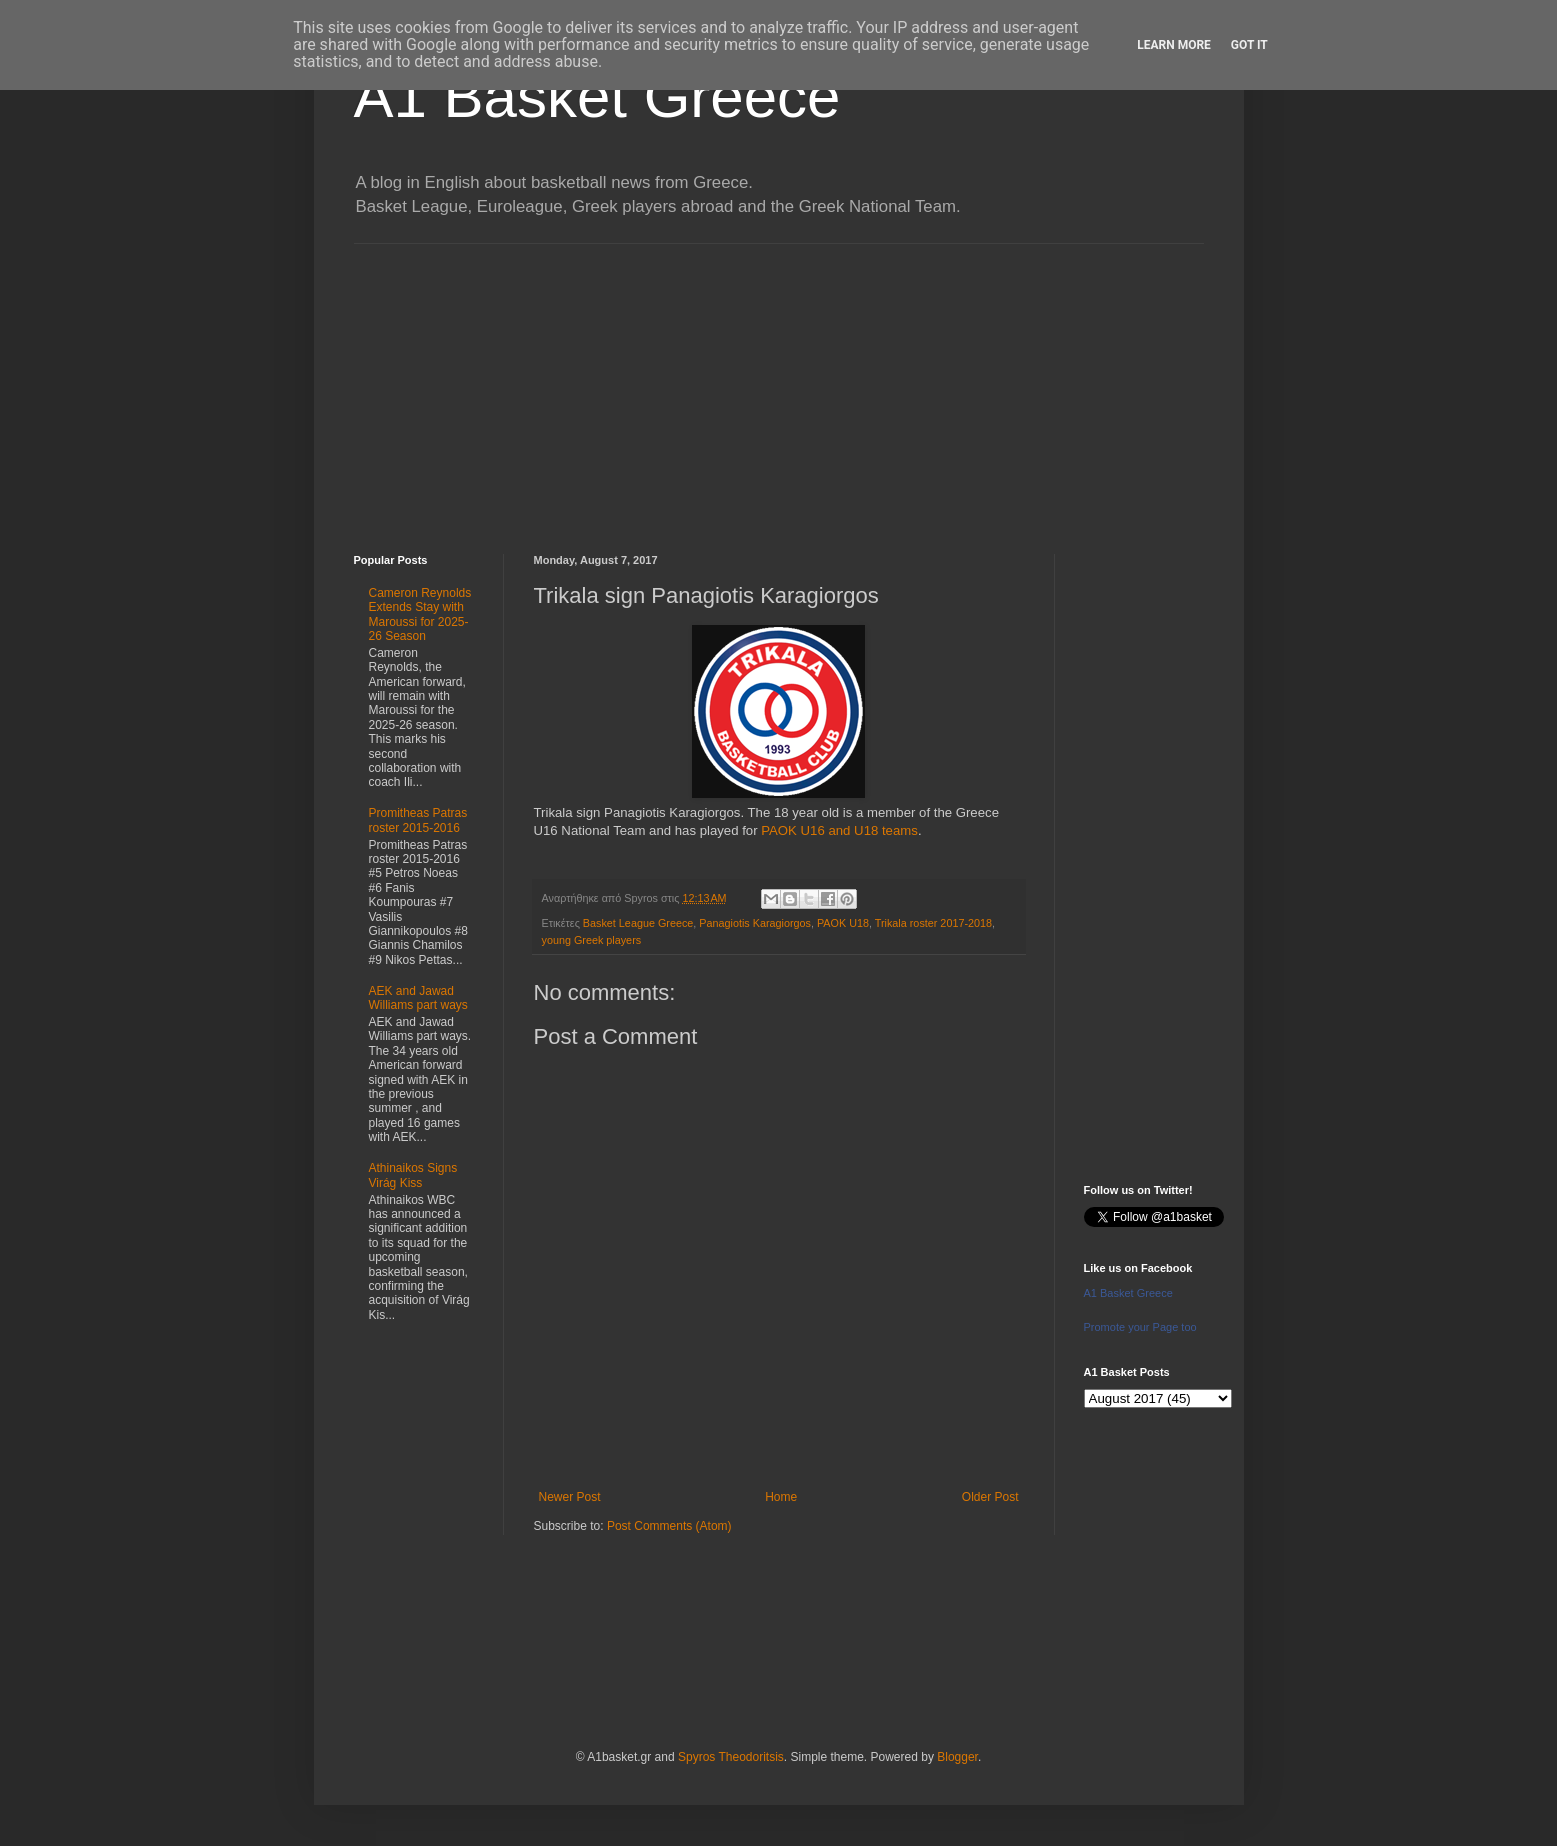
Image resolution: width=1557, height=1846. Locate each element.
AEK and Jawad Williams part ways (418, 998)
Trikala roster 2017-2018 (933, 923)
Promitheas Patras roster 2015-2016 (418, 820)
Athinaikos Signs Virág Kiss (413, 1175)
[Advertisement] (779, 384)
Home (781, 1497)
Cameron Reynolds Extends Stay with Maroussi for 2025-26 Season (420, 614)
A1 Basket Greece (597, 96)
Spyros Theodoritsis (731, 1757)
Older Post (990, 1497)
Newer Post (570, 1497)
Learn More (1174, 45)
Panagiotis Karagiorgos (755, 923)
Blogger (957, 1757)
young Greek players (592, 940)
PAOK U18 (843, 923)
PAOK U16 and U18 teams (839, 830)
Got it (1249, 45)
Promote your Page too (1140, 1327)
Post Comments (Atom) (669, 1526)
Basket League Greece (638, 923)
